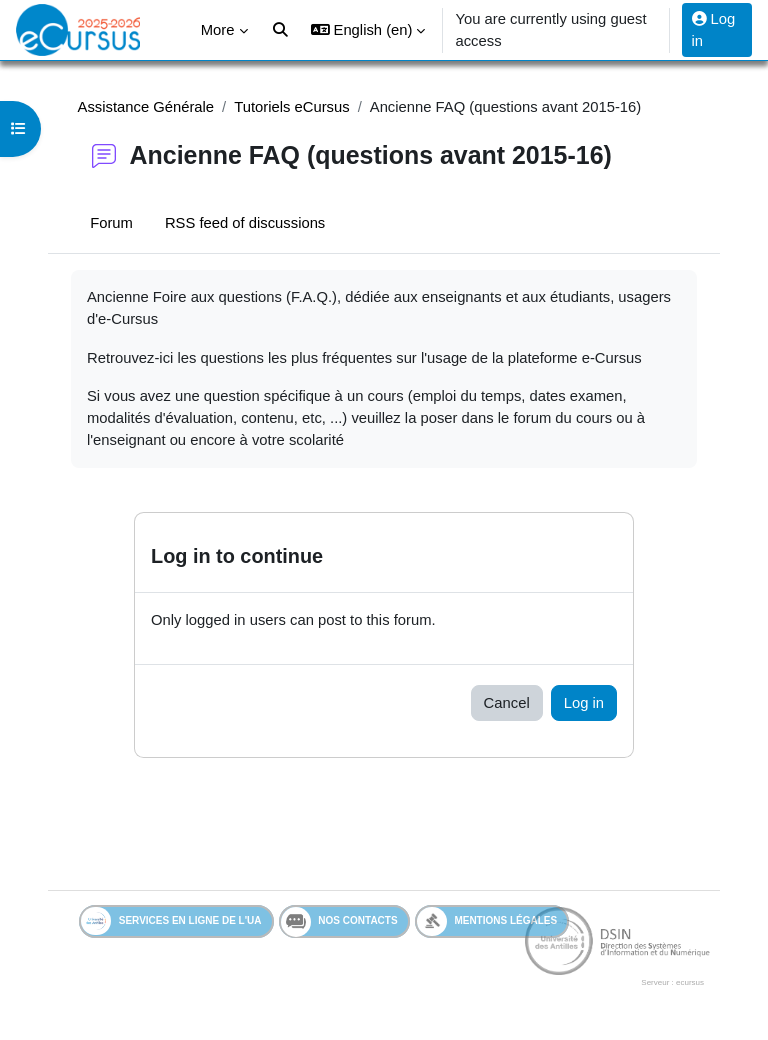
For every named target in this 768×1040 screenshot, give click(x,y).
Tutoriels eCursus (291, 107)
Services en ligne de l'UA (171, 921)
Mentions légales (487, 921)
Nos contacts (339, 922)
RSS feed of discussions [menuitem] (245, 223)
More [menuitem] (218, 30)
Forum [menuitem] (111, 223)
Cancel (507, 703)
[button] (368, 30)
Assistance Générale (146, 107)
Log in (714, 30)
